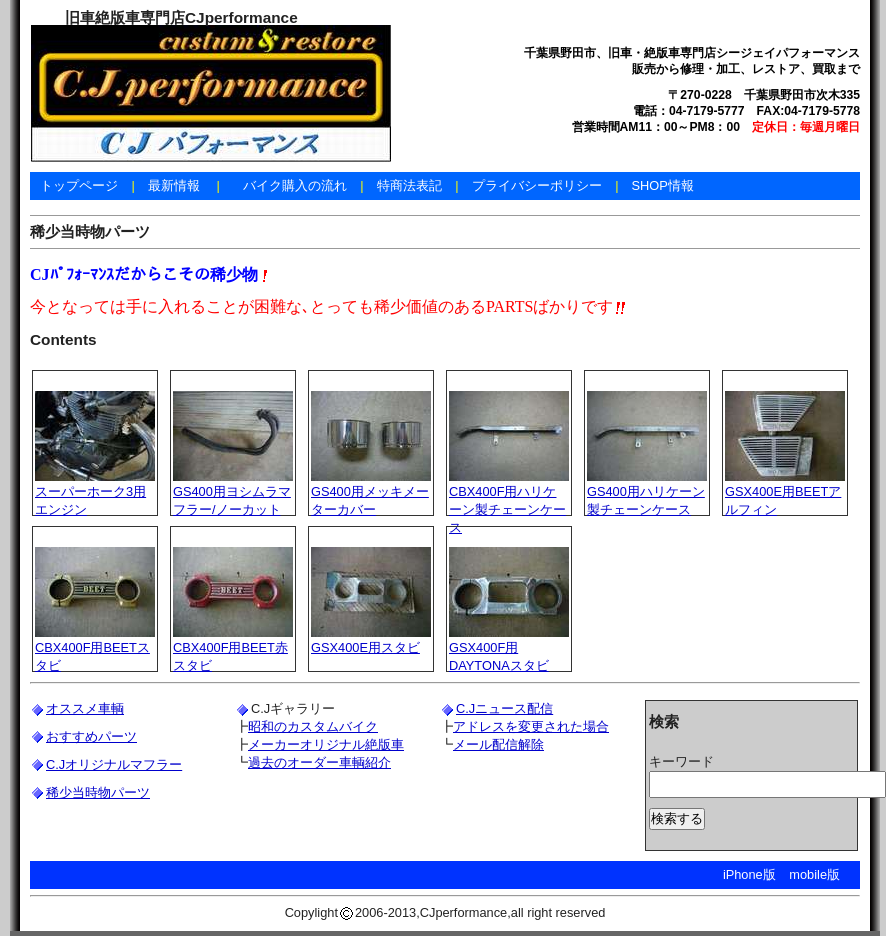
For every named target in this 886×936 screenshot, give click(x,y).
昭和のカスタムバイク (313, 726)
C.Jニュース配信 (504, 708)
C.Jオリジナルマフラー (114, 764)
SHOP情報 (662, 185)
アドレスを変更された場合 (531, 726)
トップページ (79, 185)
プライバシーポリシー (537, 185)
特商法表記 (409, 185)
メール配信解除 (498, 744)
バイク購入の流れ (295, 185)
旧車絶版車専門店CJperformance (181, 17)
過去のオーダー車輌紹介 (319, 762)
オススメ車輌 (85, 708)
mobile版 (814, 874)
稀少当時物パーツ (98, 792)
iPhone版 (749, 874)
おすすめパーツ (91, 736)
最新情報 (174, 185)
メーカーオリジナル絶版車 (326, 744)
